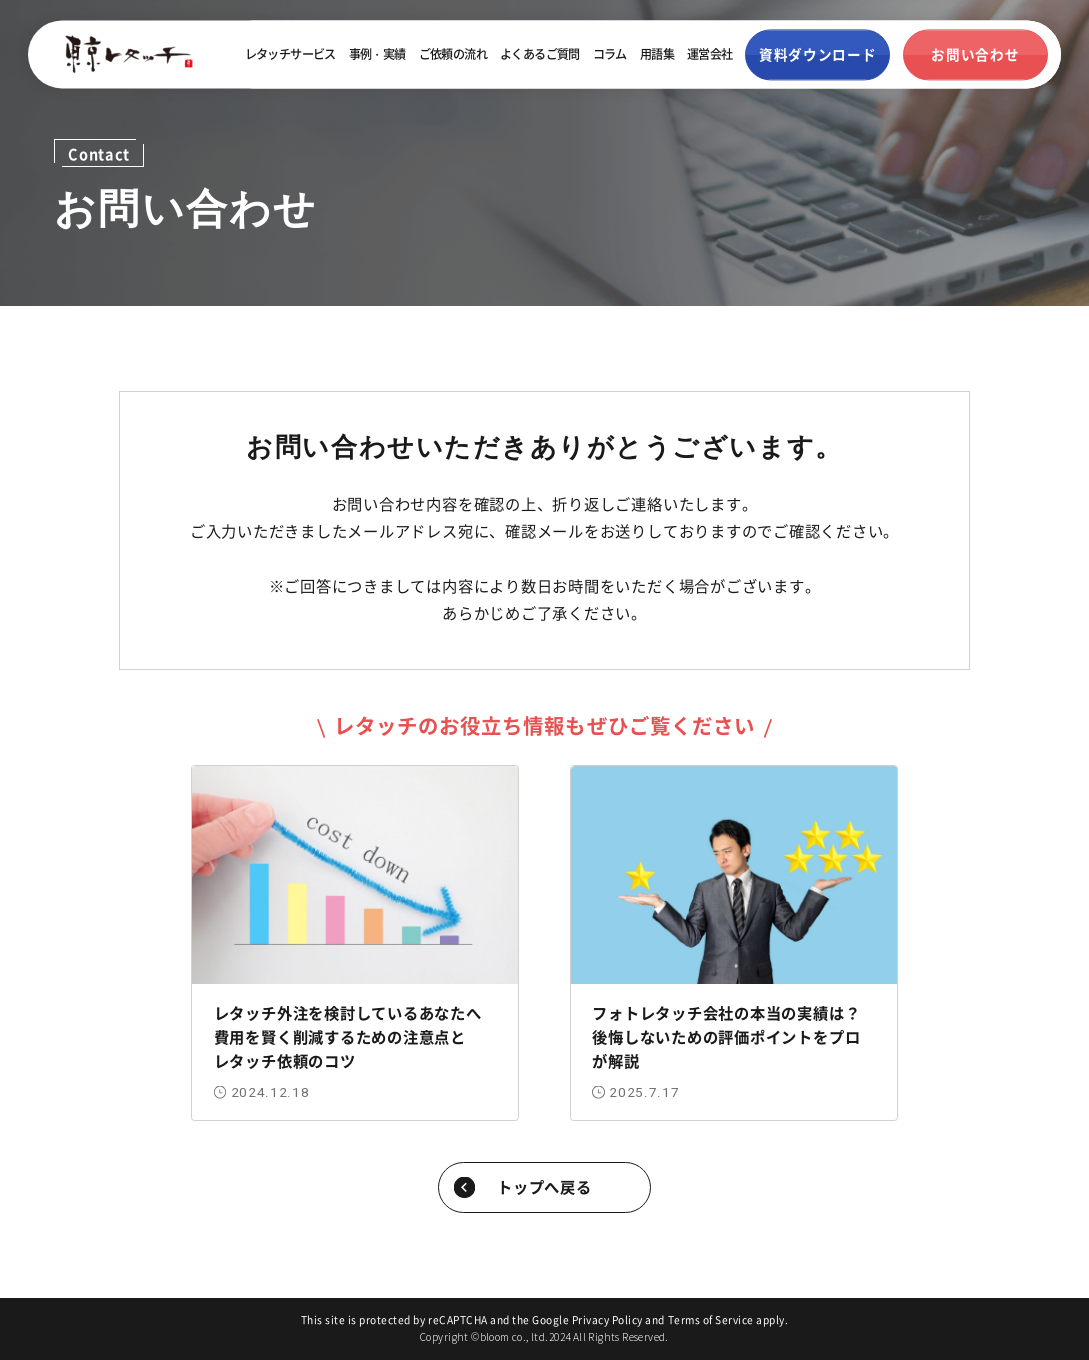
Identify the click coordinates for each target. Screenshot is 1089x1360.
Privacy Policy (607, 1319)
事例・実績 (377, 54)
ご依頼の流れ (453, 54)
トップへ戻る (544, 1186)
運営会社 (710, 54)
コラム (610, 54)
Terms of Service (711, 1319)
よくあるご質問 (540, 54)
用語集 (657, 54)
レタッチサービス (290, 54)
